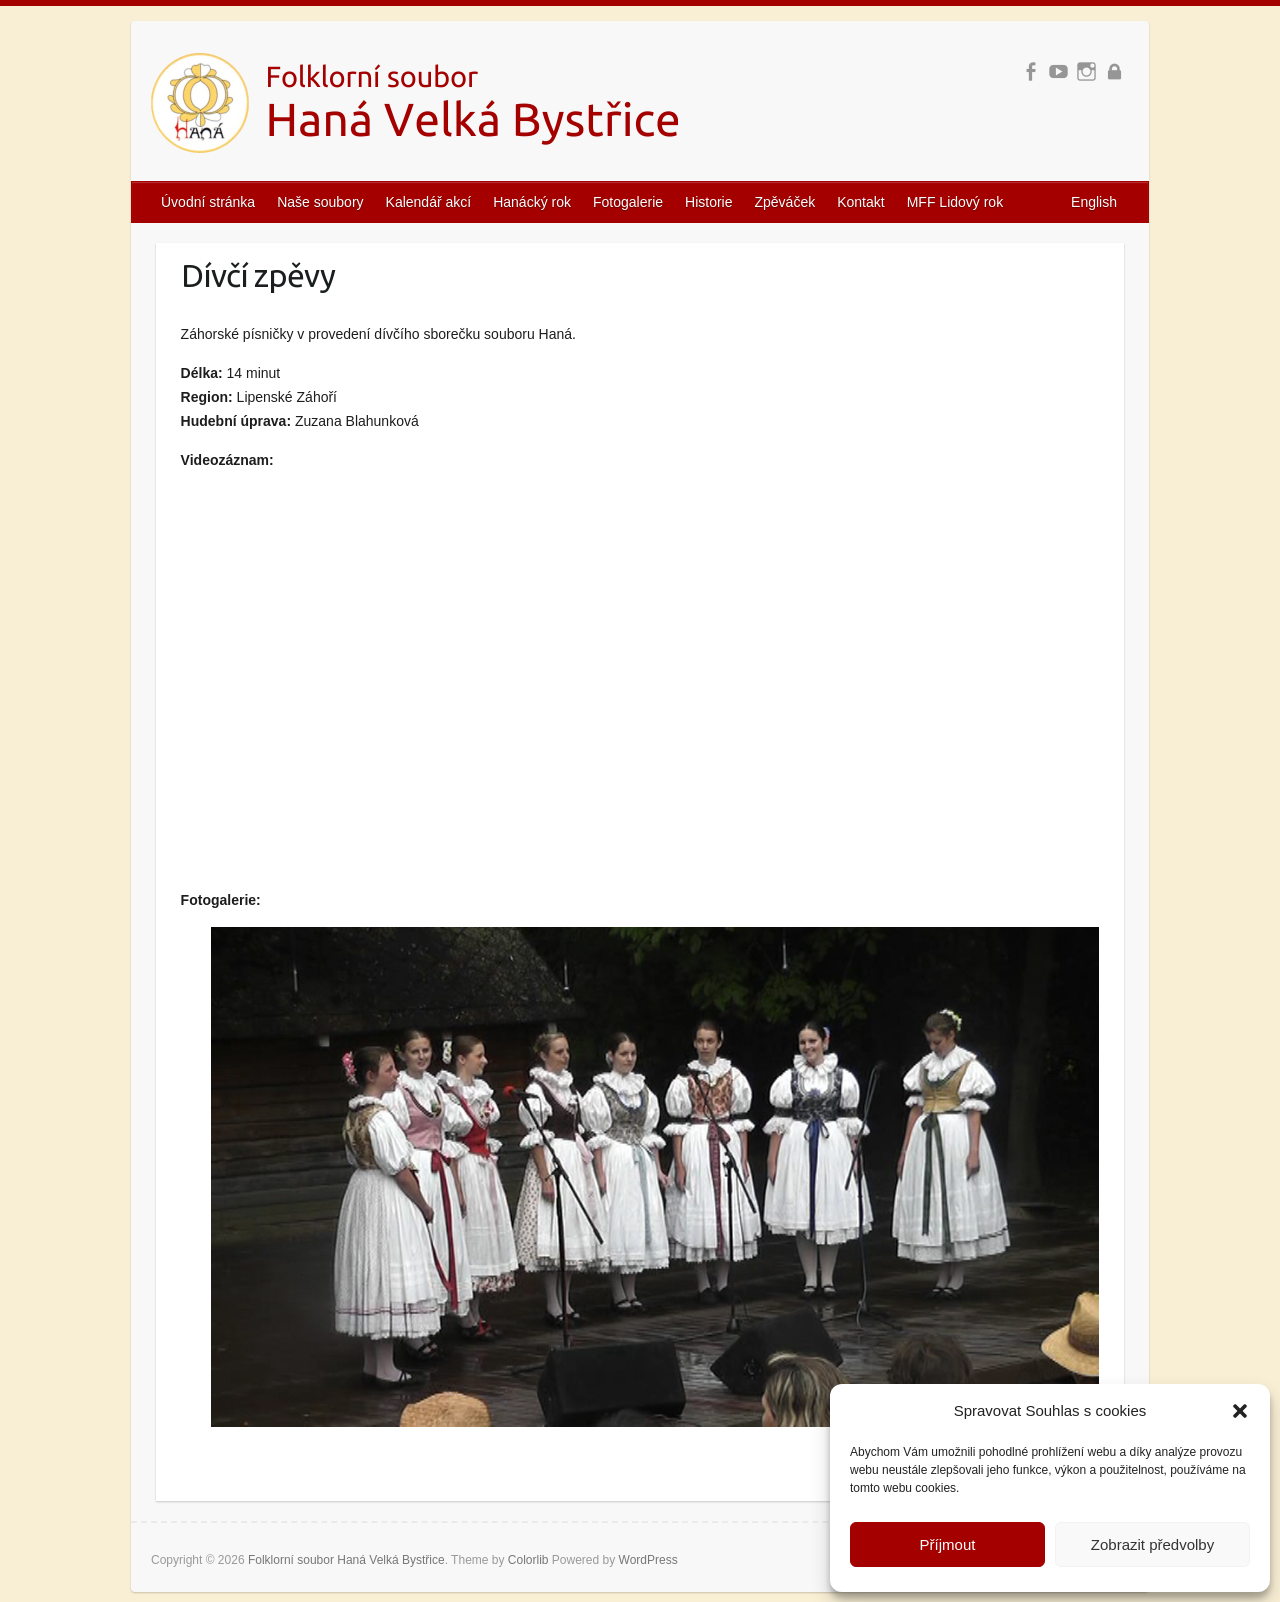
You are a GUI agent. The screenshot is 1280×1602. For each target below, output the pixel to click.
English (1094, 202)
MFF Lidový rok (955, 202)
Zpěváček (785, 202)
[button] (1240, 1411)
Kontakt (860, 202)
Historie (708, 202)
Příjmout (948, 1544)
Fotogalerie (628, 202)
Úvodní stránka (208, 202)
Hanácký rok (532, 202)
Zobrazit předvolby (1152, 1544)
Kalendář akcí (429, 202)
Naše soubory (320, 202)
